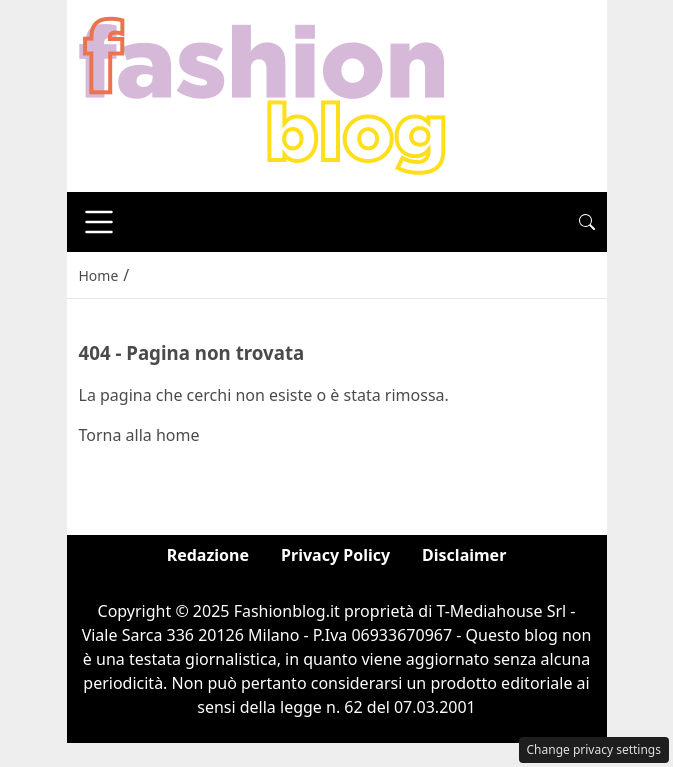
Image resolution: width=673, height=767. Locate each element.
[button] (587, 222)
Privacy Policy (335, 555)
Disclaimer (464, 555)
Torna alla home (139, 435)
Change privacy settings (594, 749)
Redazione (208, 555)
